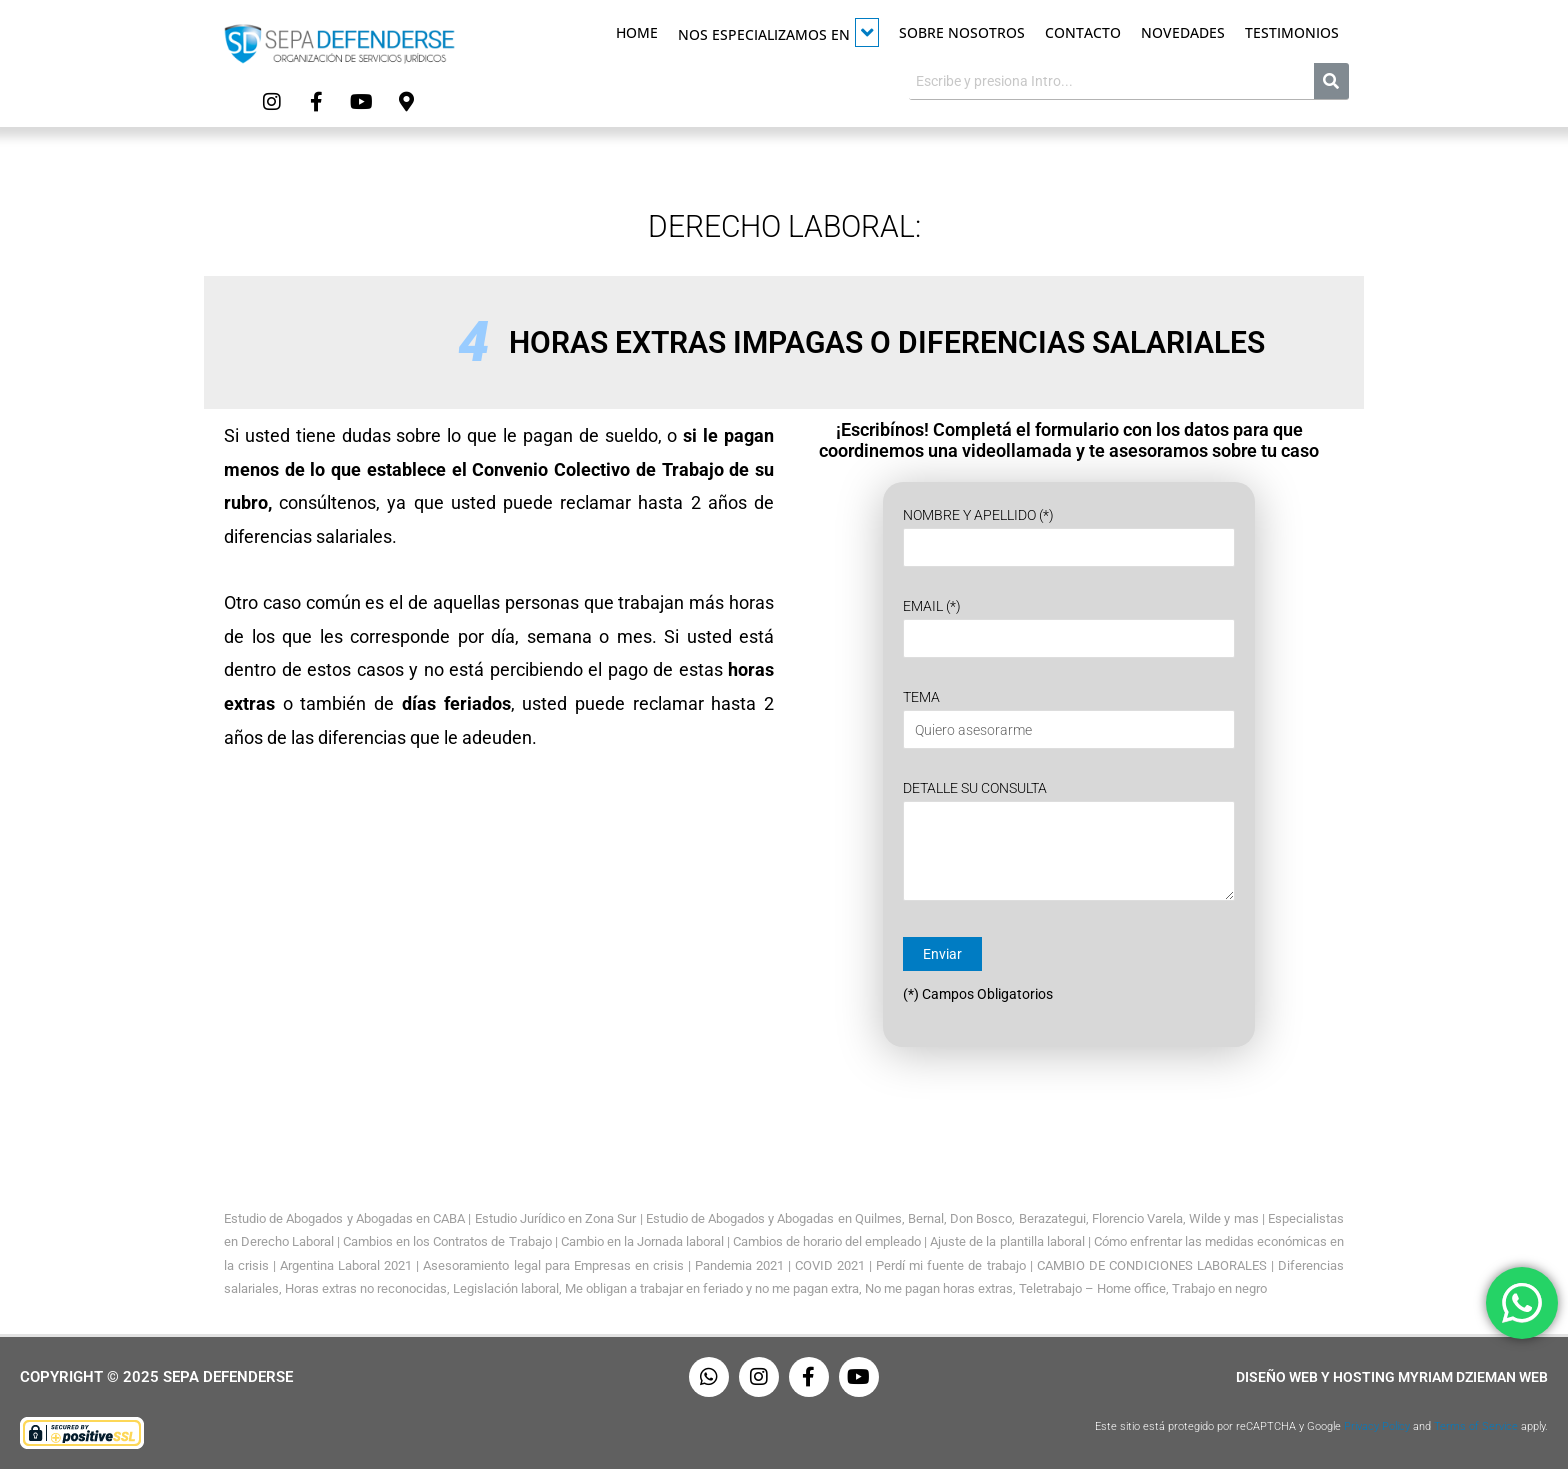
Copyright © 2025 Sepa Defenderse (156, 1377)
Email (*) (1069, 628)
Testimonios (1292, 32)
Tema (1069, 719)
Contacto (1083, 32)
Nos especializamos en (778, 32)
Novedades (1183, 32)
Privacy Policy (1377, 1426)
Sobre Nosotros (962, 32)
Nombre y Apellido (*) (1069, 537)
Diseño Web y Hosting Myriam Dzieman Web (1392, 1377)
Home (637, 32)
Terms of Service (1476, 1426)
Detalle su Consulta (1069, 844)
